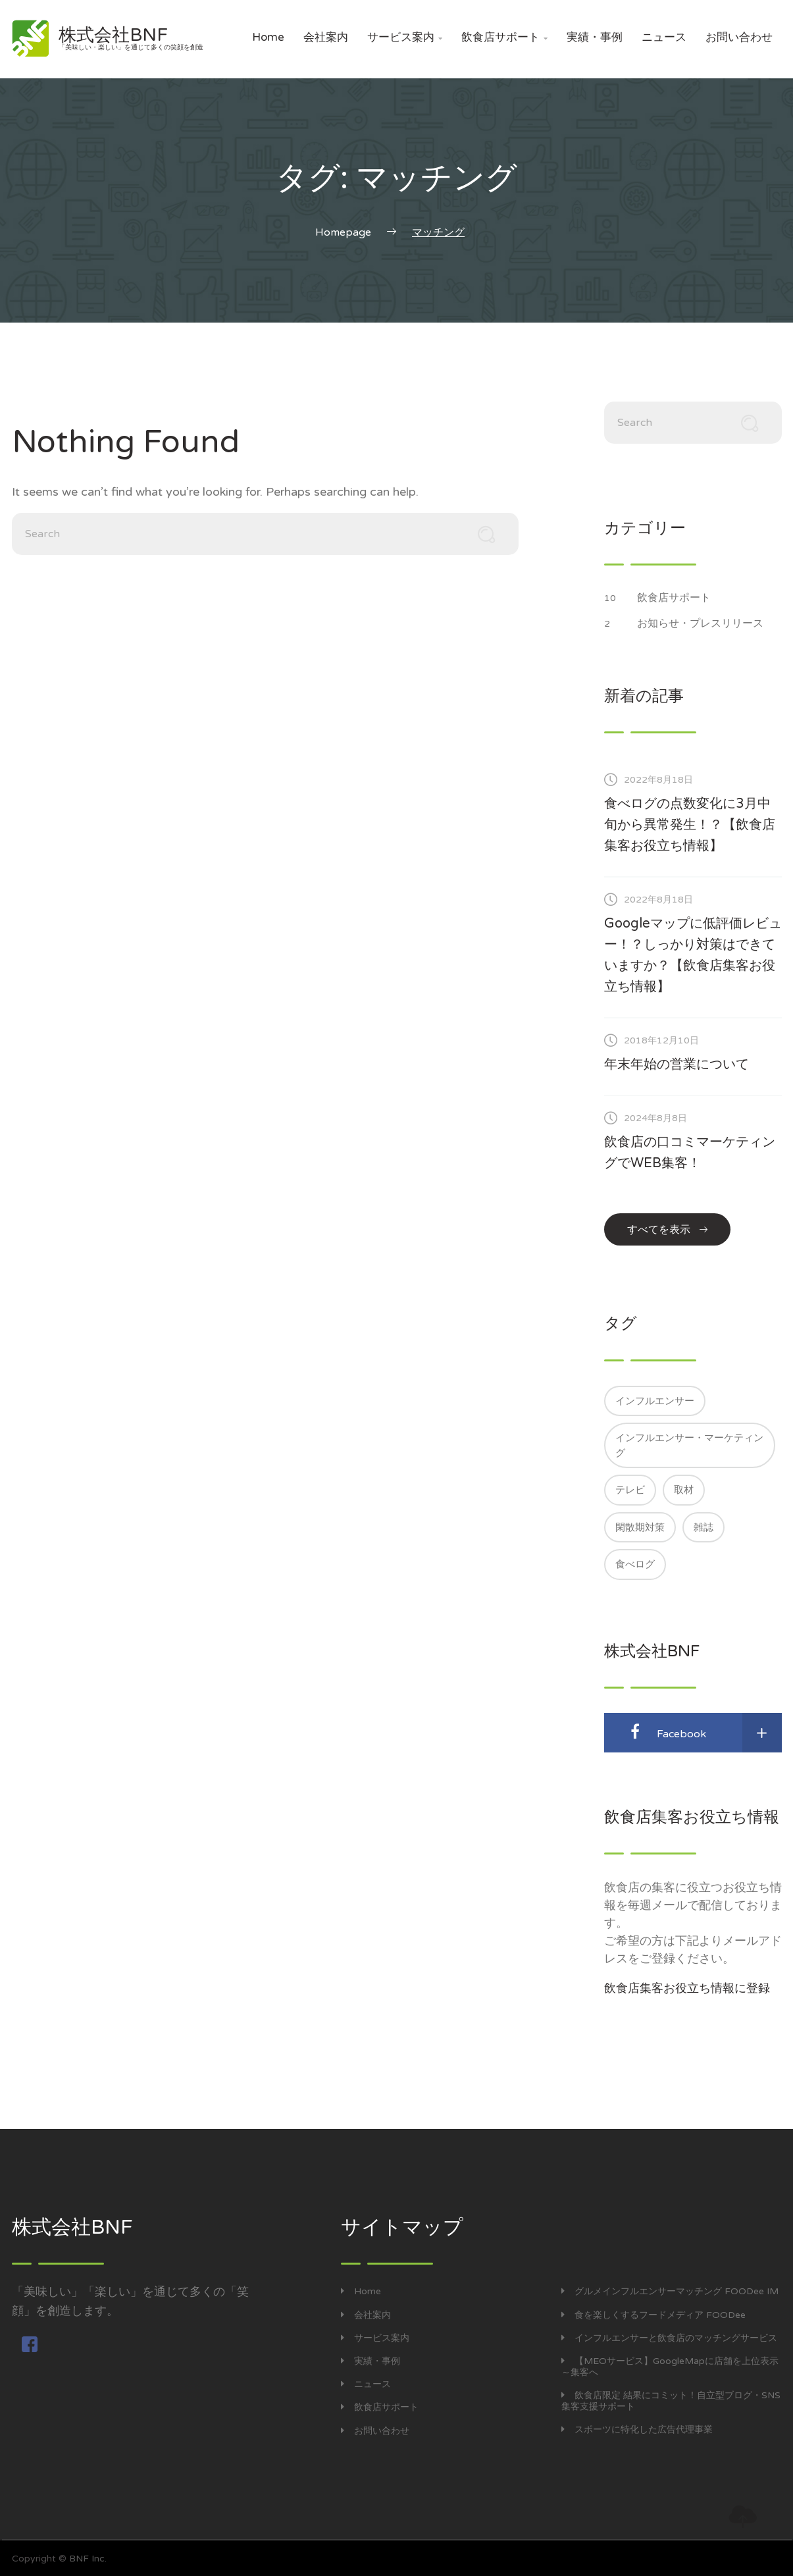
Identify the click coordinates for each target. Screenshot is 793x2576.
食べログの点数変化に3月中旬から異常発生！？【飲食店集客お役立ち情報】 (689, 825)
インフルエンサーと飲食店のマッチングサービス (669, 2338)
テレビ (630, 1490)
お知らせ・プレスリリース (707, 623)
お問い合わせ (739, 37)
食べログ (635, 1564)
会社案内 (325, 37)
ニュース (664, 37)
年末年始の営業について (676, 1064)
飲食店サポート (504, 37)
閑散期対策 (640, 1527)
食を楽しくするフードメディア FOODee (653, 2315)
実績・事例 (595, 37)
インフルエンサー (654, 1401)
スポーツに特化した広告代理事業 (637, 2429)
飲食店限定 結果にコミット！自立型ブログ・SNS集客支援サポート (670, 2401)
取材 (684, 1490)
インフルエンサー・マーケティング (689, 1445)
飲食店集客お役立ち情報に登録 (687, 1988)
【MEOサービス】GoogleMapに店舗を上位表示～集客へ (670, 2366)
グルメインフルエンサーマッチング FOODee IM (670, 2291)
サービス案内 (404, 37)
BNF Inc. (88, 2558)
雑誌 (703, 1527)
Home (268, 37)
